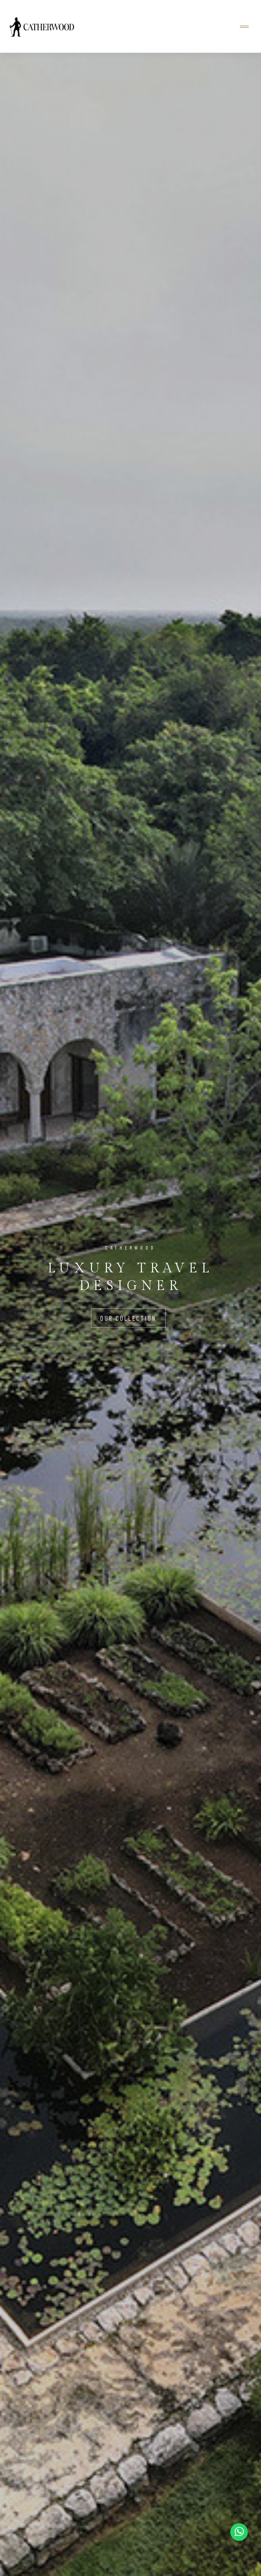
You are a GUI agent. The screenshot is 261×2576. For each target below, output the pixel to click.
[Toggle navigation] (244, 27)
